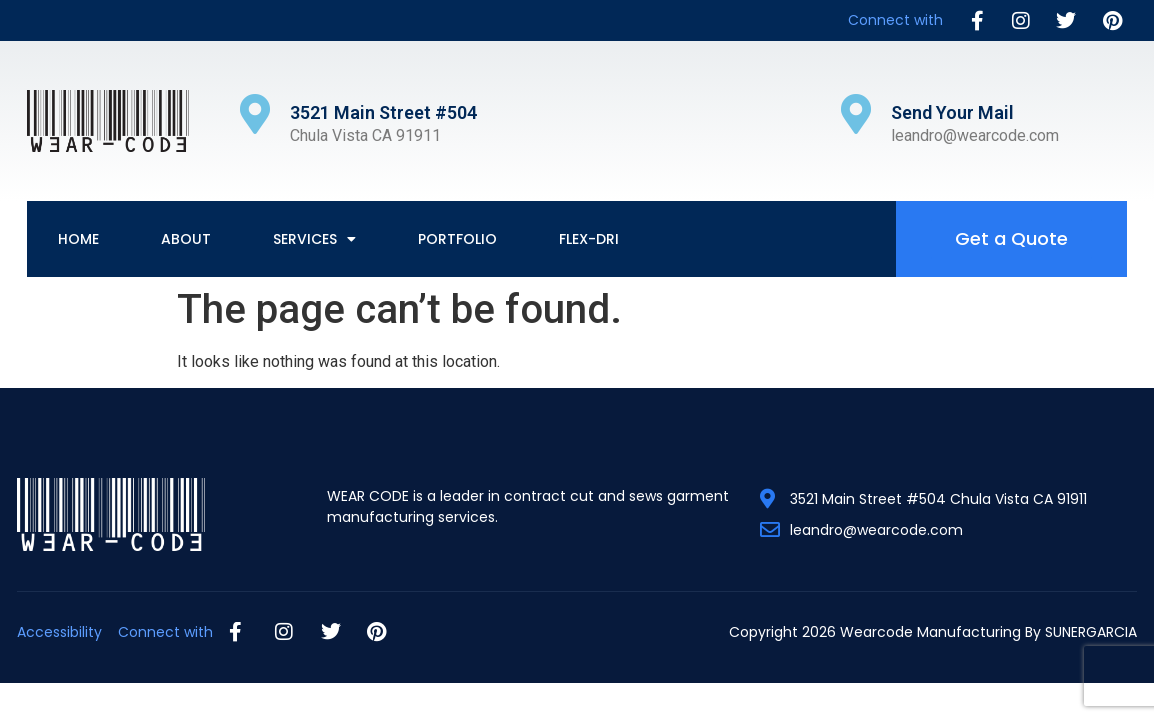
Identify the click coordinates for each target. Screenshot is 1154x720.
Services (314, 239)
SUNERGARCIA (1091, 632)
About (186, 239)
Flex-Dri (589, 239)
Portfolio (457, 239)
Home (78, 239)
